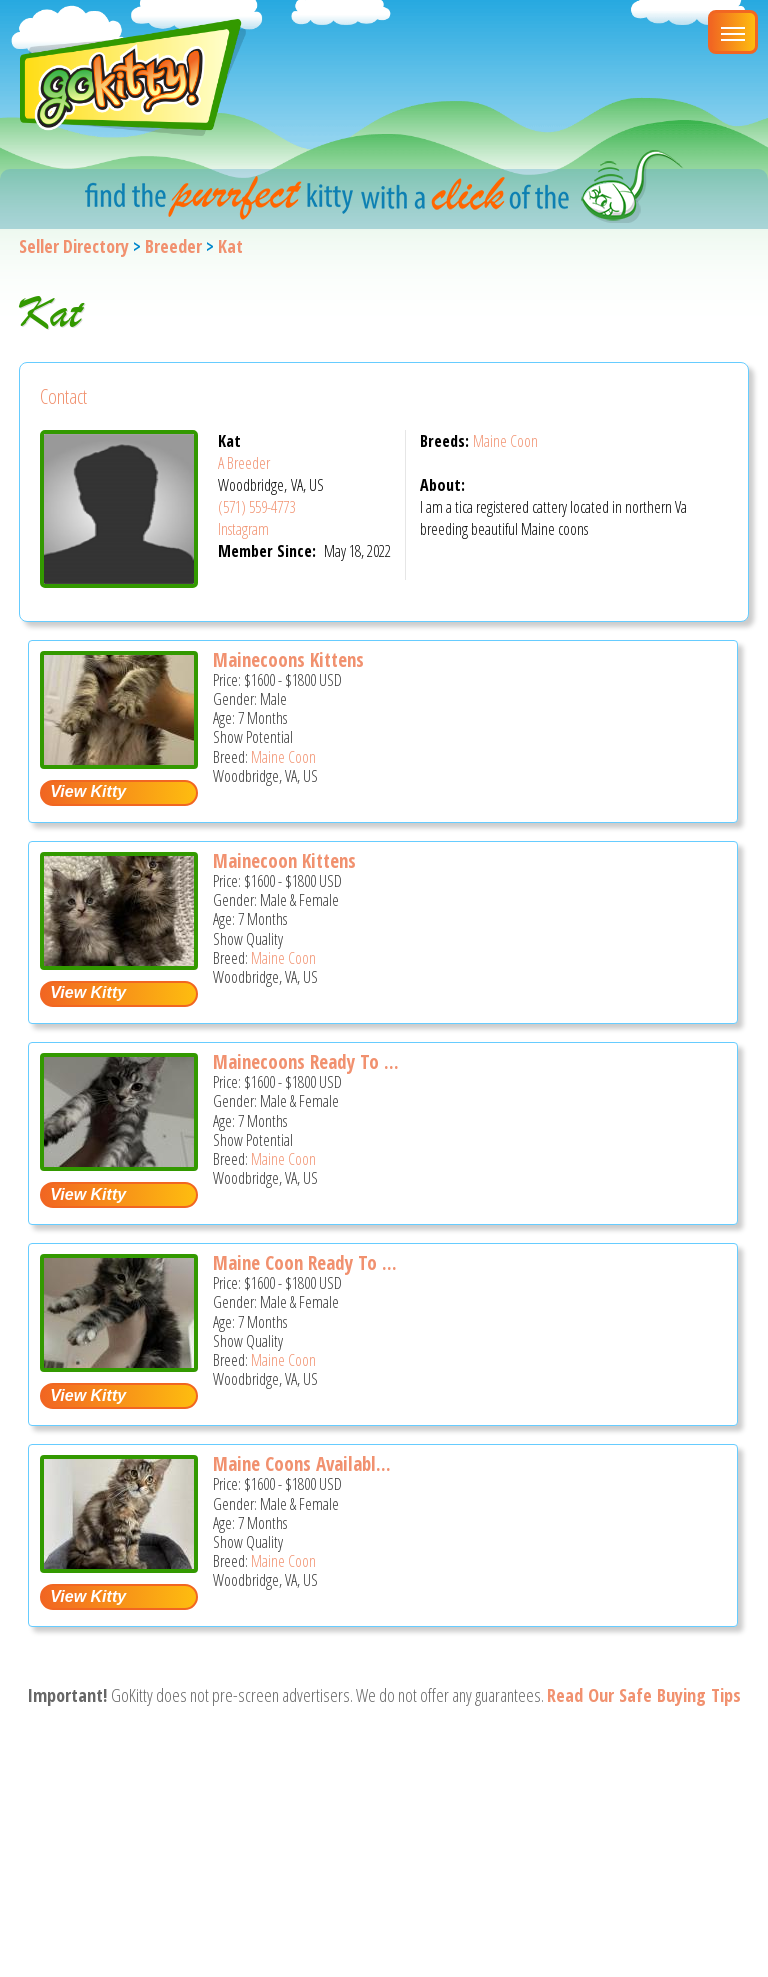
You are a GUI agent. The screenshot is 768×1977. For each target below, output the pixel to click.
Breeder (173, 246)
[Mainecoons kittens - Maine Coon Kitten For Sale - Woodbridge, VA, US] (119, 761)
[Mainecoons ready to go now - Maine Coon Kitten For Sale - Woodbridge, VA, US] (119, 1163)
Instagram (243, 529)
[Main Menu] (733, 32)
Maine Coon (505, 441)
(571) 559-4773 (256, 507)
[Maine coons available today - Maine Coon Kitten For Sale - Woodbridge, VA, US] (119, 1565)
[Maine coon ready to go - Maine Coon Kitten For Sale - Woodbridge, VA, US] (119, 1364)
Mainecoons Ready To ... (306, 1062)
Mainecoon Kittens (284, 861)
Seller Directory (74, 246)
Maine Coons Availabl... (302, 1464)
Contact (63, 396)
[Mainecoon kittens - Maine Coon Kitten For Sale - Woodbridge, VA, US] (119, 962)
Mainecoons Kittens (288, 660)
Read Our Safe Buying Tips (644, 1695)
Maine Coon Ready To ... (305, 1263)
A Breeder (244, 463)
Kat (230, 246)
